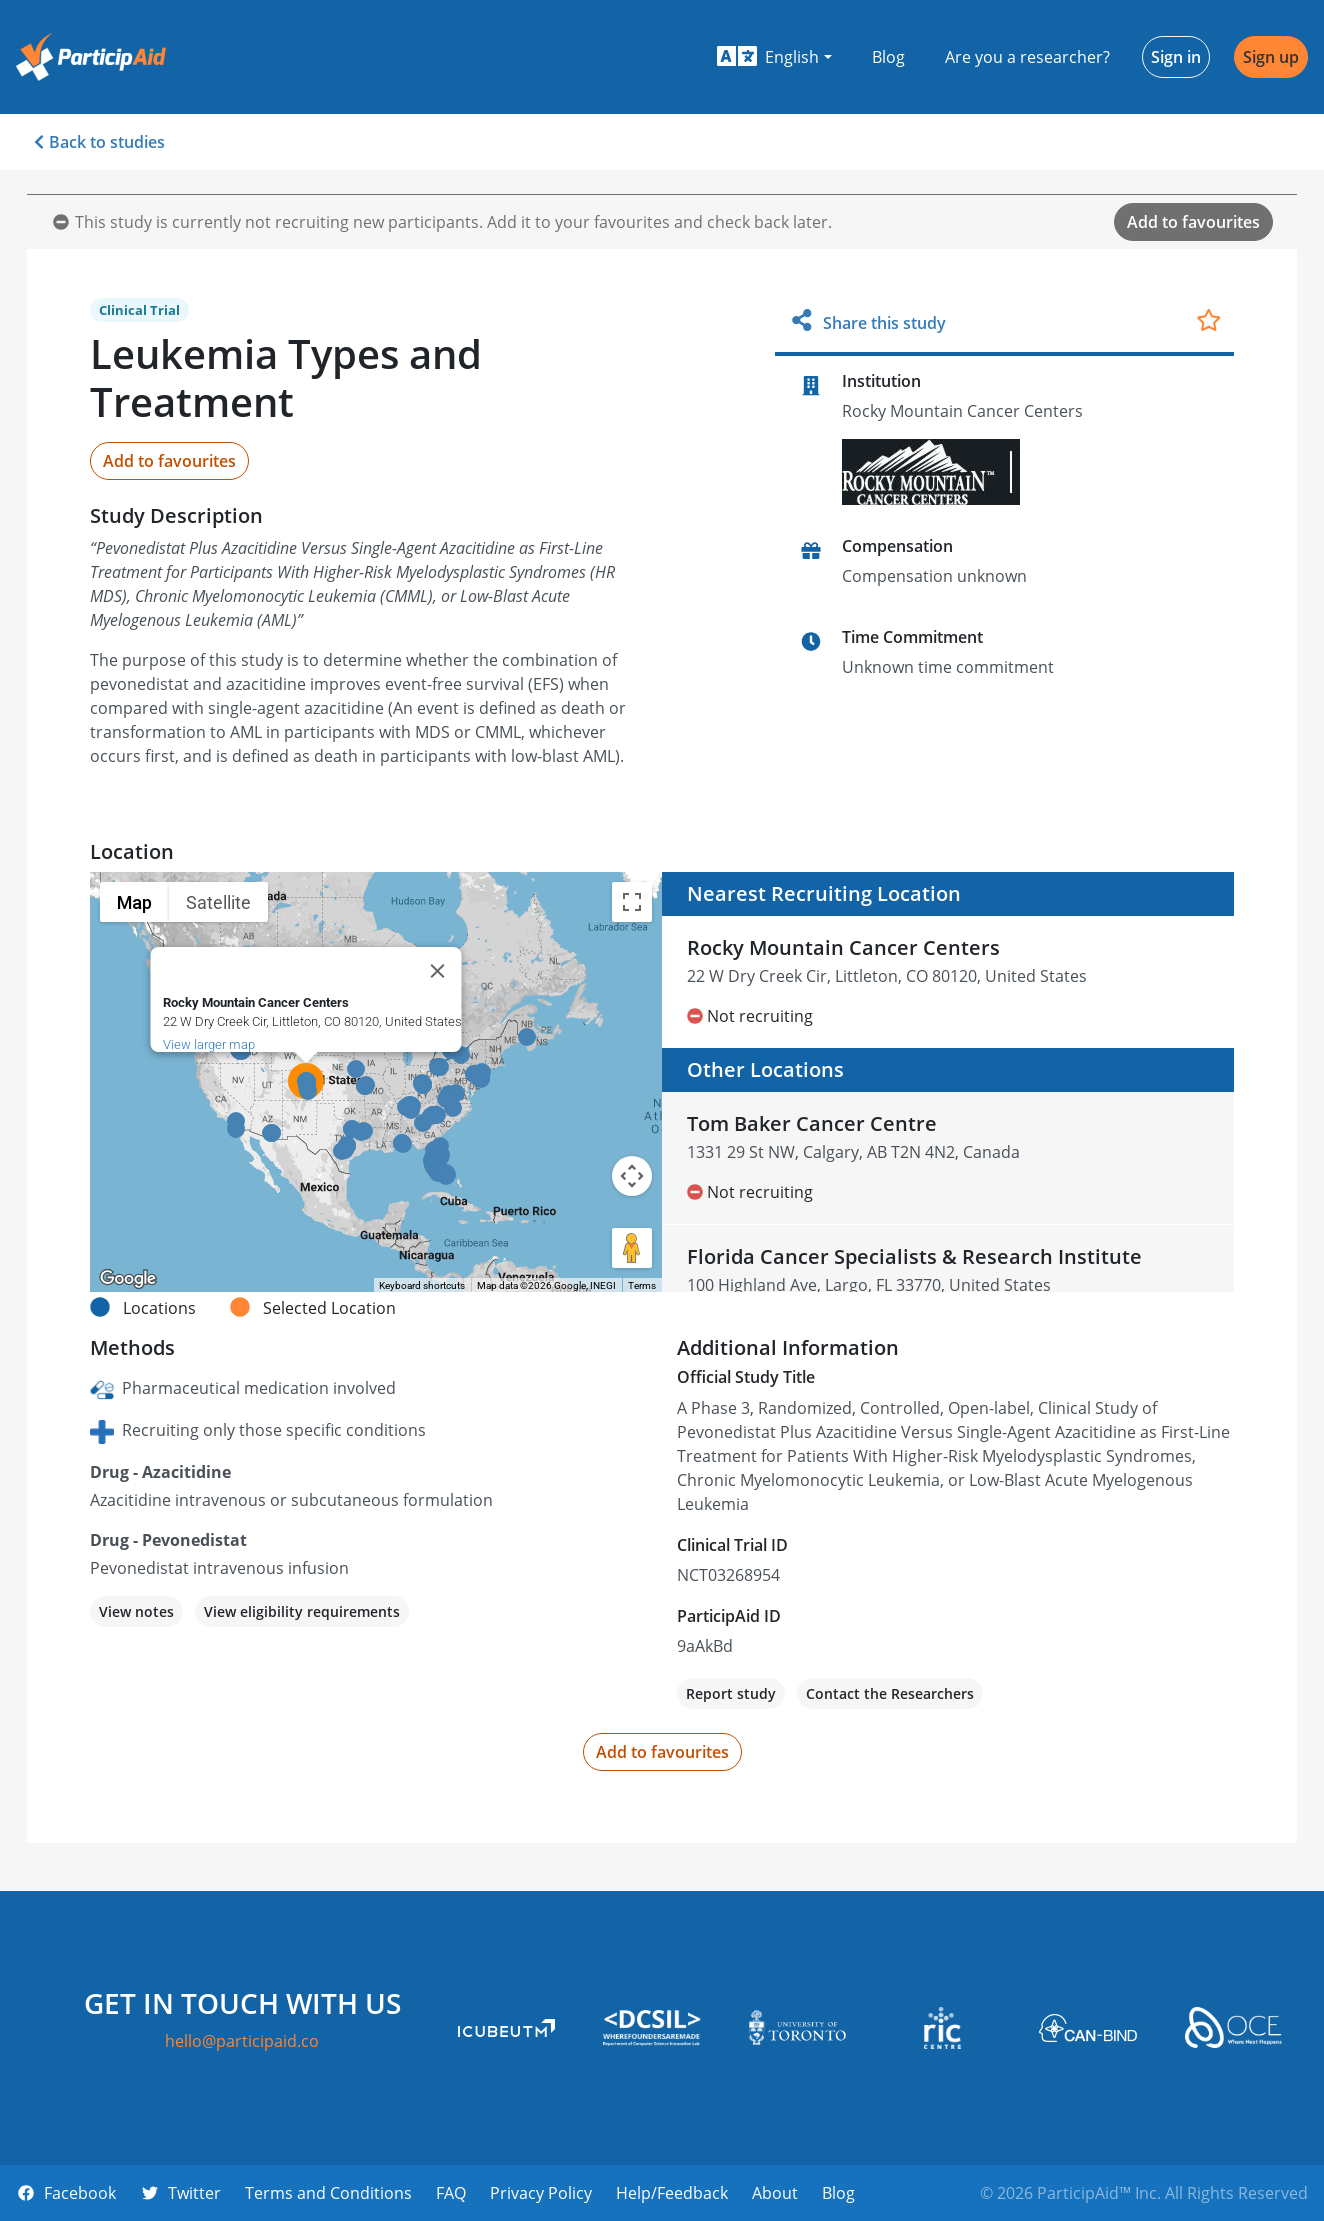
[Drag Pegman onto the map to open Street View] (632, 1248)
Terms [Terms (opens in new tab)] (642, 1285)
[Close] (438, 971)
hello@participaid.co (242, 2041)
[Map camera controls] (632, 1176)
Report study (731, 1693)
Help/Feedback (672, 2193)
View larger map (209, 1044)
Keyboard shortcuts (422, 1285)
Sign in (1176, 57)
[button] (774, 57)
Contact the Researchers (890, 1693)
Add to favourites (1193, 222)
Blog (888, 57)
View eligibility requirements (302, 1611)
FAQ (451, 2193)
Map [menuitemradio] (134, 902)
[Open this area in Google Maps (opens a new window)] (128, 1279)
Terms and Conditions (328, 2193)
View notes (136, 1611)
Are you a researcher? (1027, 57)
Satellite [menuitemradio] (218, 902)
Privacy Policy (541, 2193)
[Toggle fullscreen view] (632, 902)
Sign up (1271, 57)
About (775, 2193)
